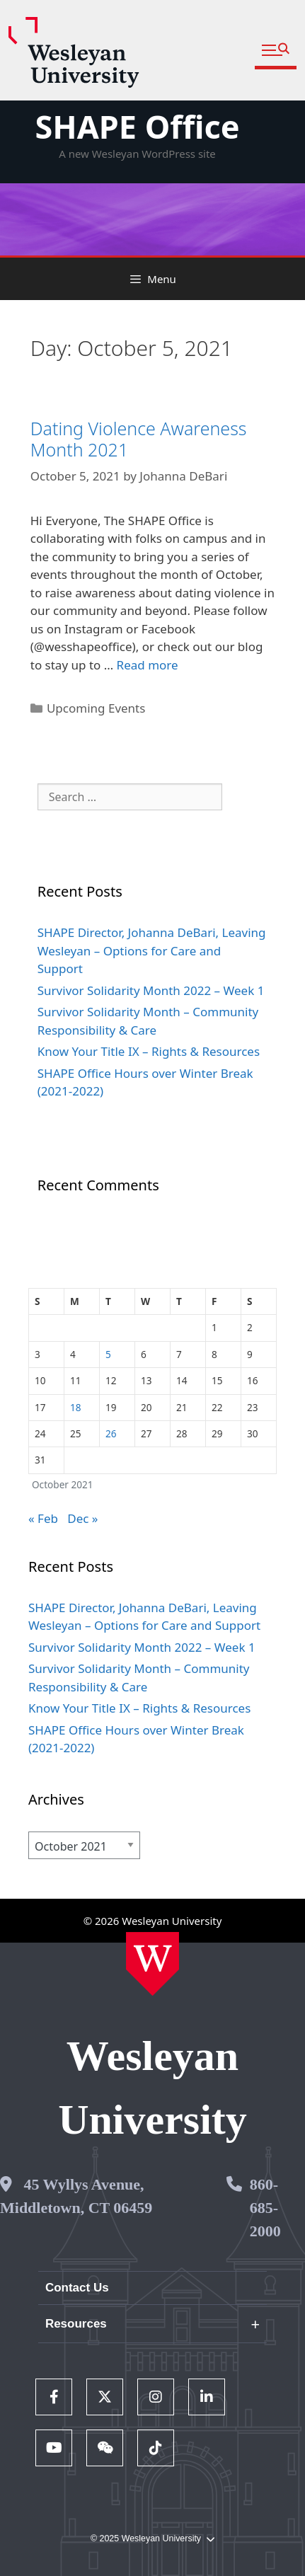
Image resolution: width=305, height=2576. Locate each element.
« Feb (43, 1518)
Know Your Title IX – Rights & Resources (149, 1051)
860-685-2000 (265, 2207)
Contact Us (77, 2287)
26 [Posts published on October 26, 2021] (111, 1433)
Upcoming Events (96, 708)
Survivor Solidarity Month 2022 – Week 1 (151, 990)
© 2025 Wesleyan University (152, 2539)
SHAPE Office (137, 126)
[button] (276, 50)
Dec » (82, 1518)
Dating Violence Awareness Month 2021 (138, 438)
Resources (76, 2323)
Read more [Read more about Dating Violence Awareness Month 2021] (147, 665)
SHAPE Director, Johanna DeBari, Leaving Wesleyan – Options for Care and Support (152, 950)
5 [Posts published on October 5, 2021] (108, 1354)
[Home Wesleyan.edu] (152, 1964)
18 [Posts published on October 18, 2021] (75, 1407)
